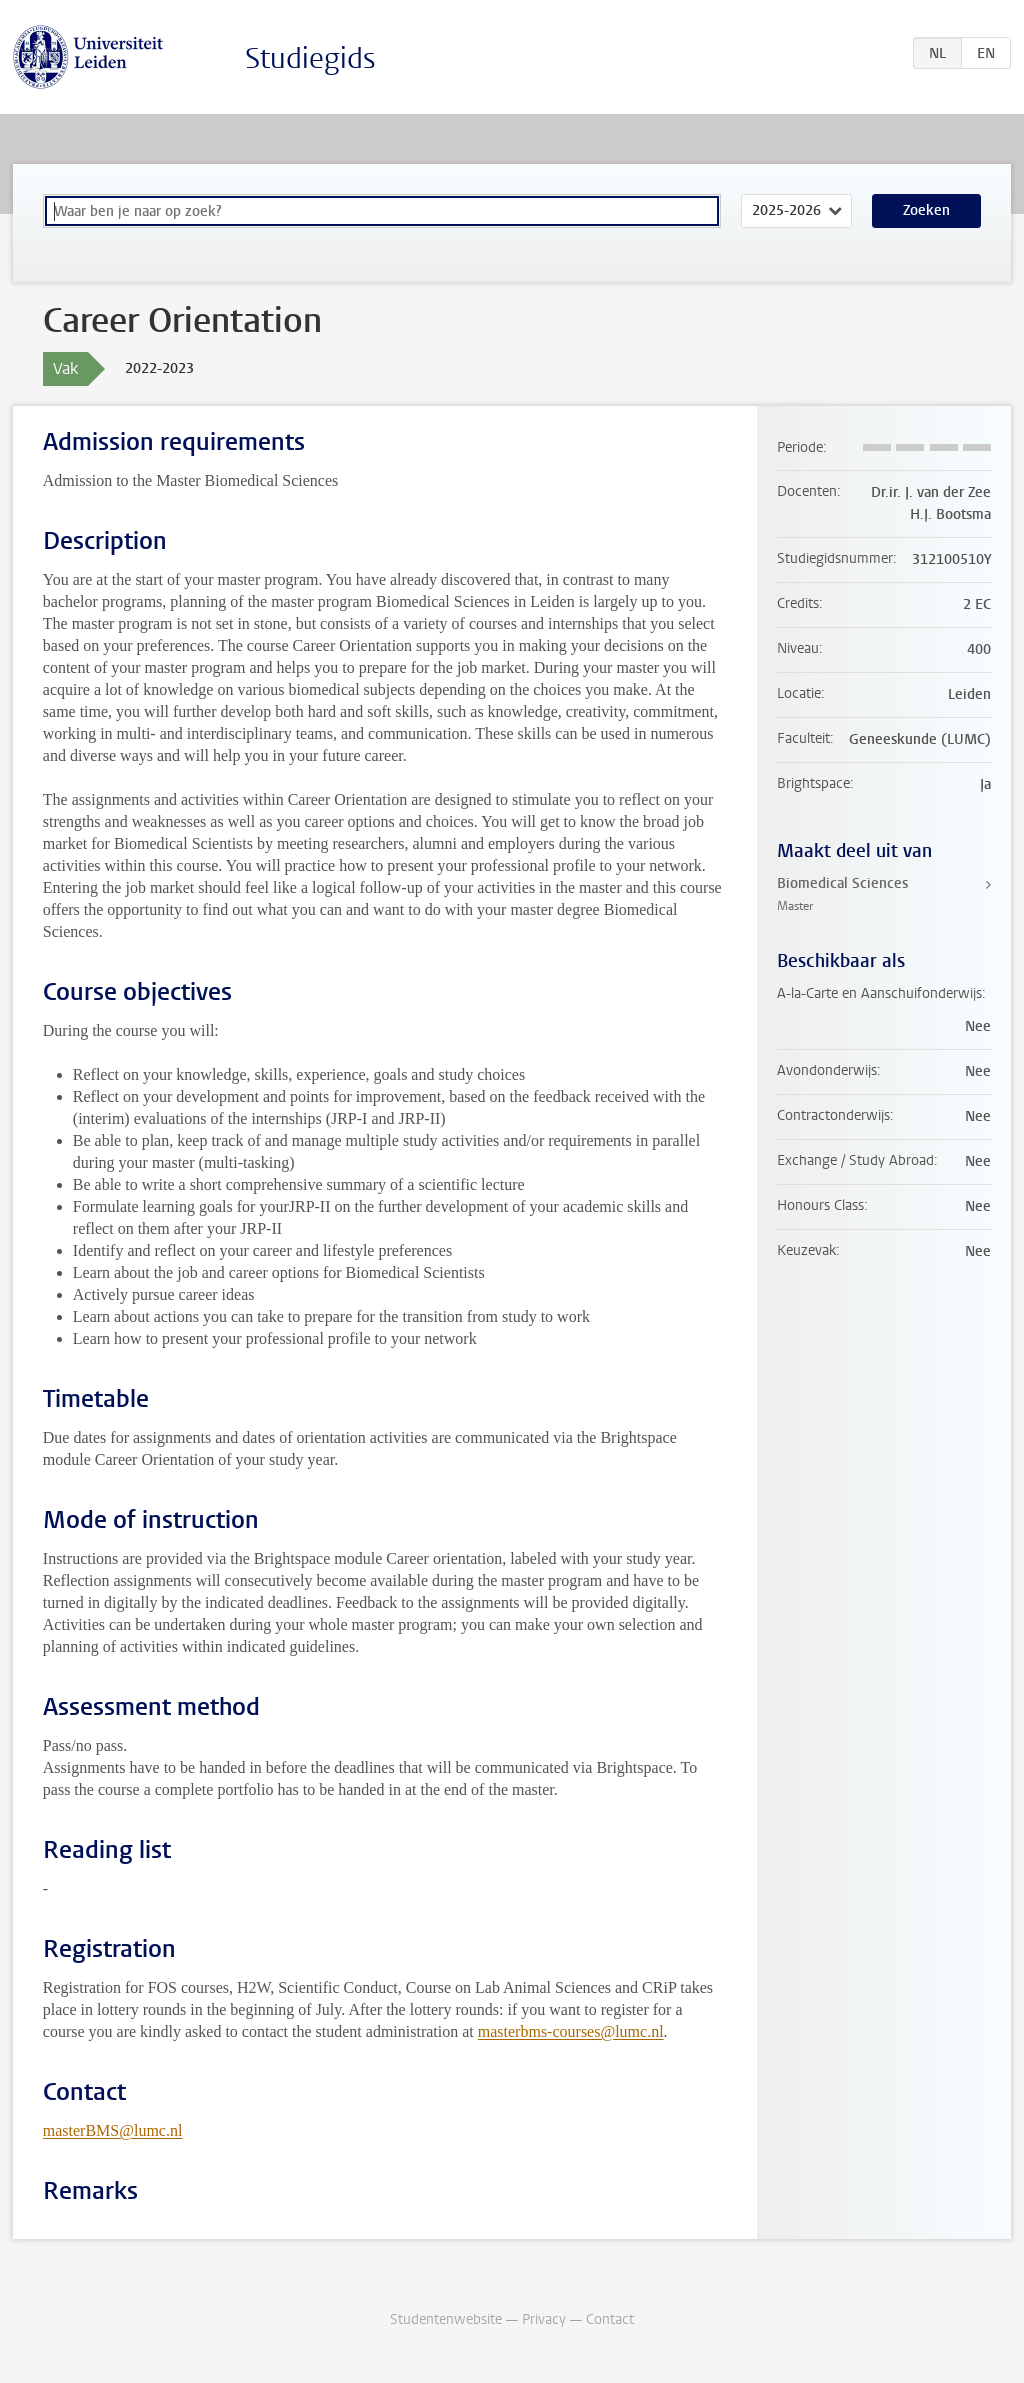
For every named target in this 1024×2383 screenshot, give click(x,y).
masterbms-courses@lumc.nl (571, 2031)
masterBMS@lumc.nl (113, 2130)
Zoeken (926, 210)
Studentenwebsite (446, 2319)
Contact (610, 2319)
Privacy (544, 2319)
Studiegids (310, 58)
